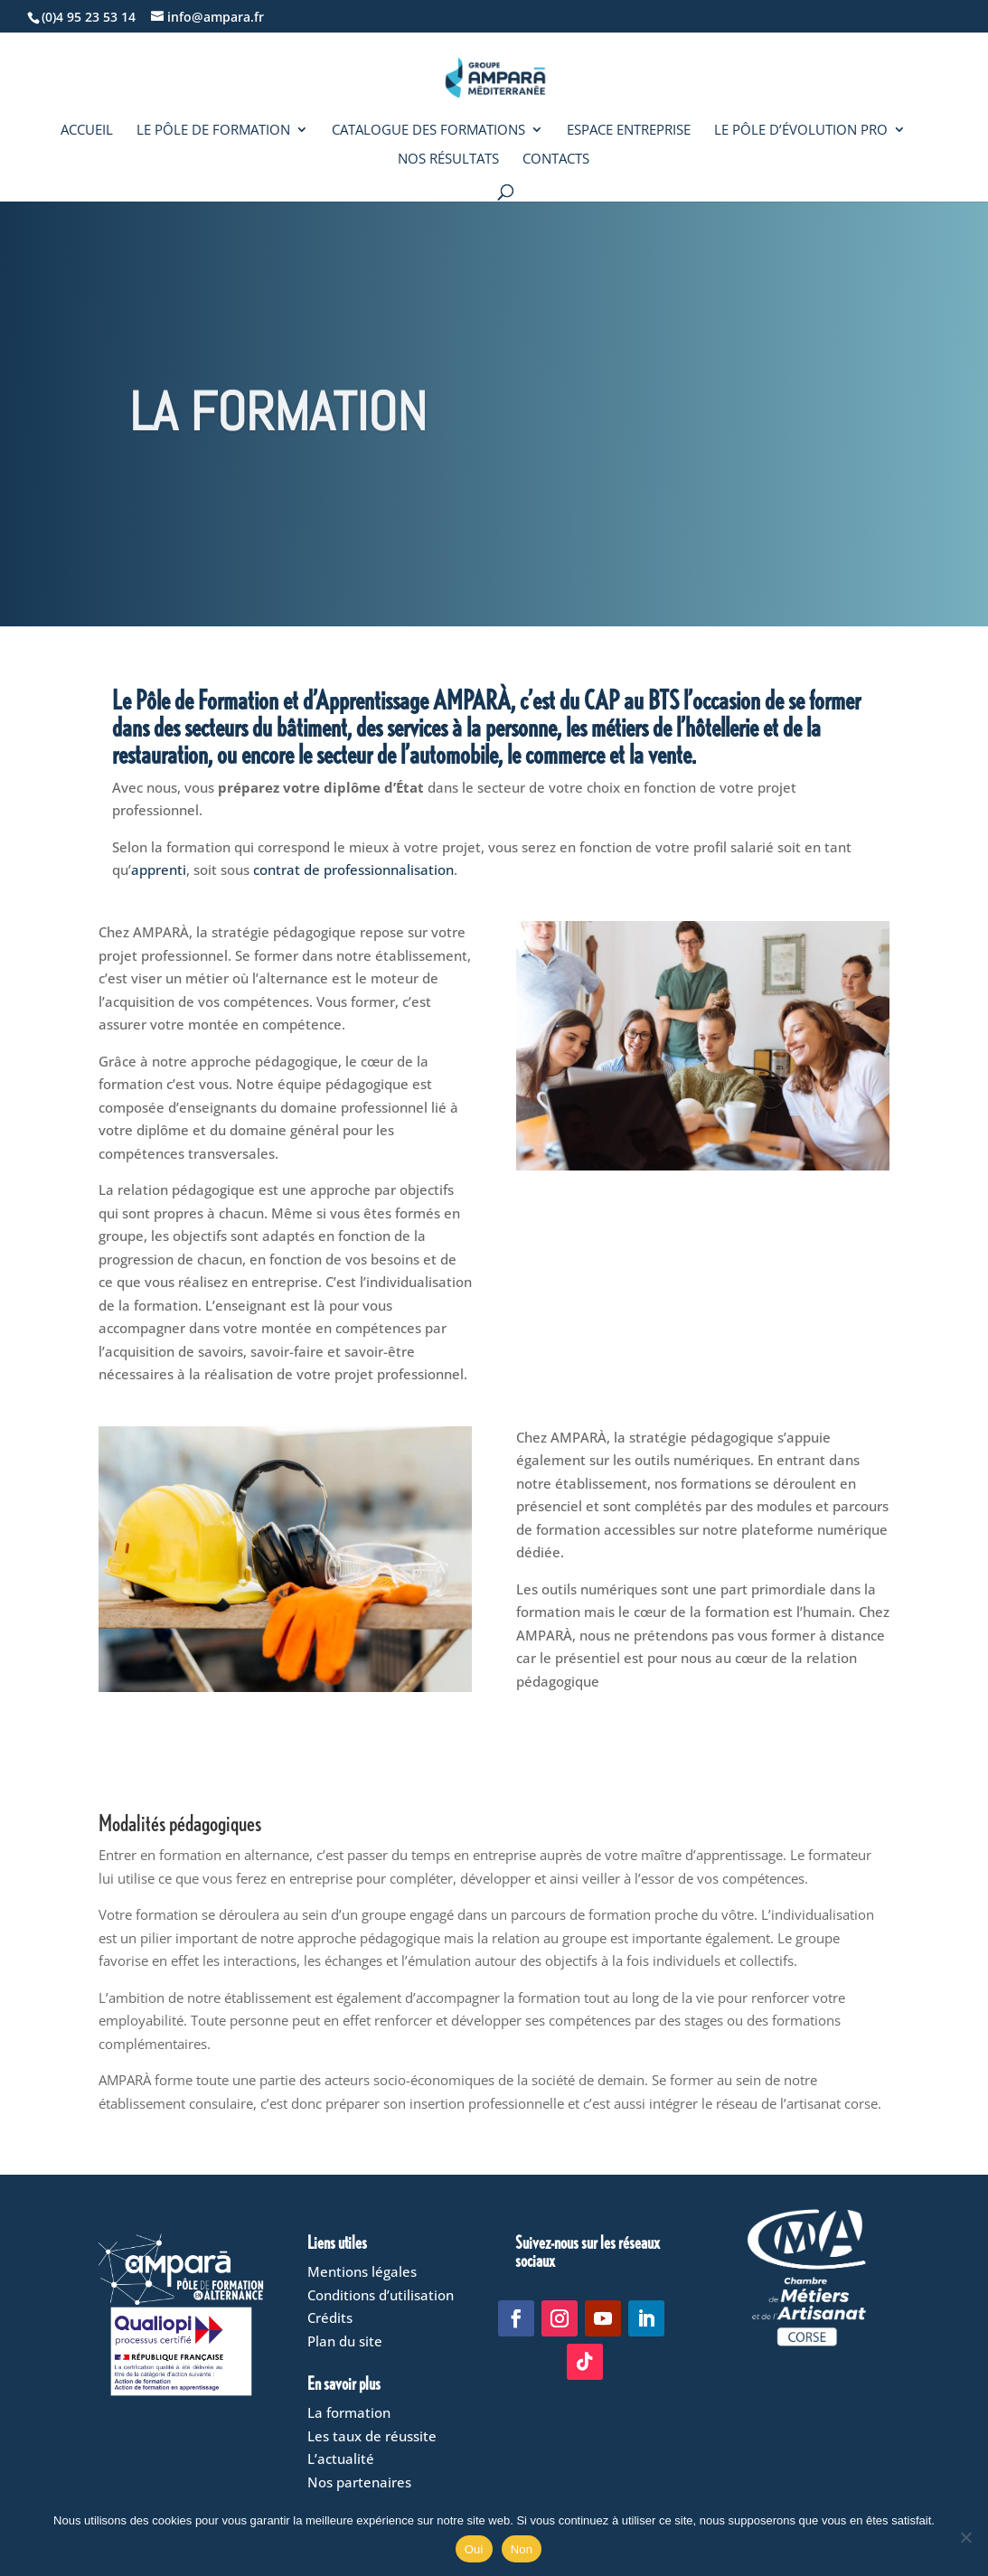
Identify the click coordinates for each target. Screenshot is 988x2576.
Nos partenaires (359, 2482)
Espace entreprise (629, 130)
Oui (474, 2549)
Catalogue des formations (428, 130)
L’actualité (340, 2458)
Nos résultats (448, 159)
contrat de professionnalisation (353, 869)
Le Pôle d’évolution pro (801, 130)
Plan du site (344, 2341)
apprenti (158, 869)
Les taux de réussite (372, 2436)
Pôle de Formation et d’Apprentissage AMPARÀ (323, 699)
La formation (348, 2412)
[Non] (965, 2537)
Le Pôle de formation (213, 130)
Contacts (555, 159)
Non (522, 2549)
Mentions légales (362, 2271)
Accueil (87, 130)
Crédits (330, 2317)
